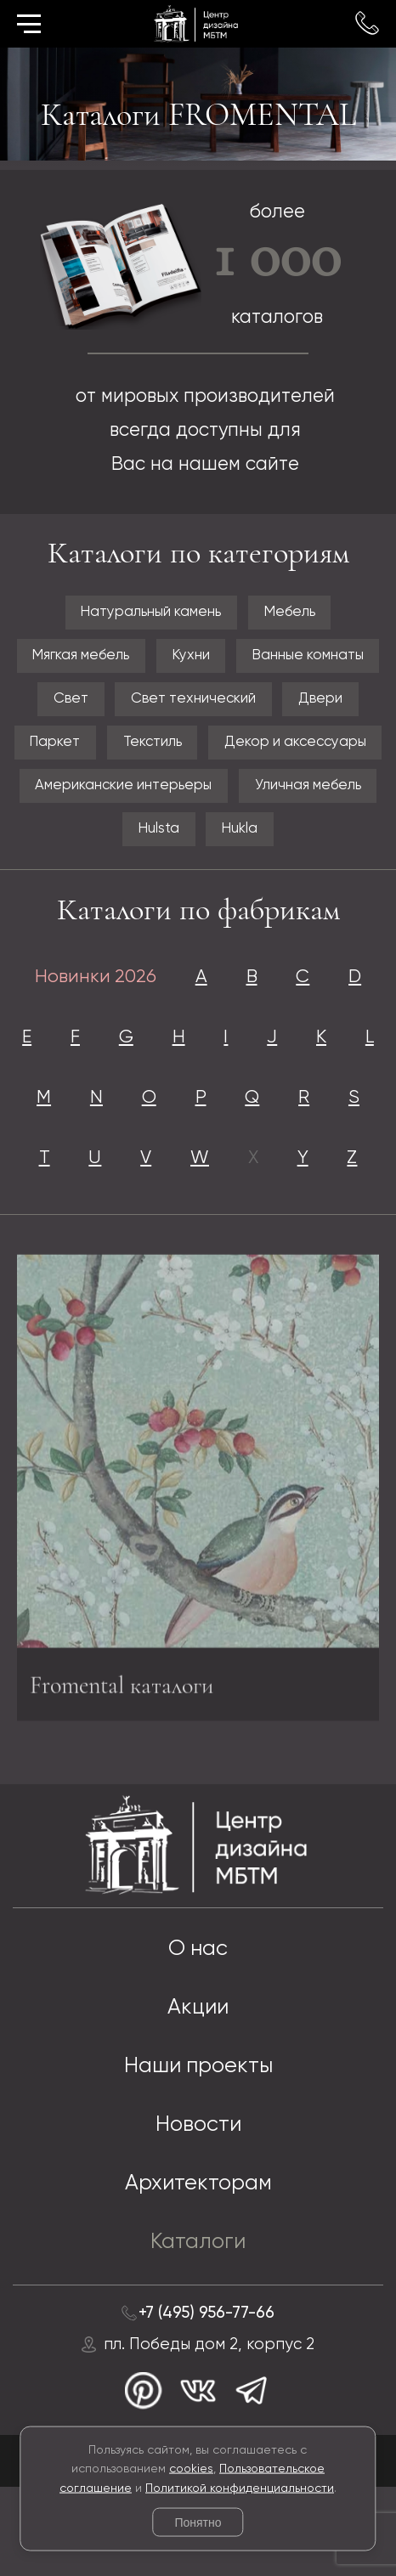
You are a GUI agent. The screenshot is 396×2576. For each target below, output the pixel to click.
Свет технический (193, 703)
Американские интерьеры (122, 794)
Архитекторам (198, 2268)
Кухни (192, 658)
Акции (198, 2090)
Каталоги (198, 2328)
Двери (323, 703)
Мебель (291, 613)
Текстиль (151, 748)
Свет (68, 703)
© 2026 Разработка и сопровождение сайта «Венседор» (198, 2551)
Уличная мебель (309, 794)
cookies (191, 2469)
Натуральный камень (149, 613)
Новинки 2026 (92, 989)
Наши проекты (198, 2149)
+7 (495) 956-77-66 (207, 2399)
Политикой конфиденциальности (239, 2488)
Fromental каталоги (126, 1768)
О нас (198, 2030)
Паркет (50, 748)
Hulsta (158, 839)
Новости (198, 2209)
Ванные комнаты (311, 658)
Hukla (241, 839)
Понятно (197, 2522)
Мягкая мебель (77, 658)
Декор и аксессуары (298, 748)
